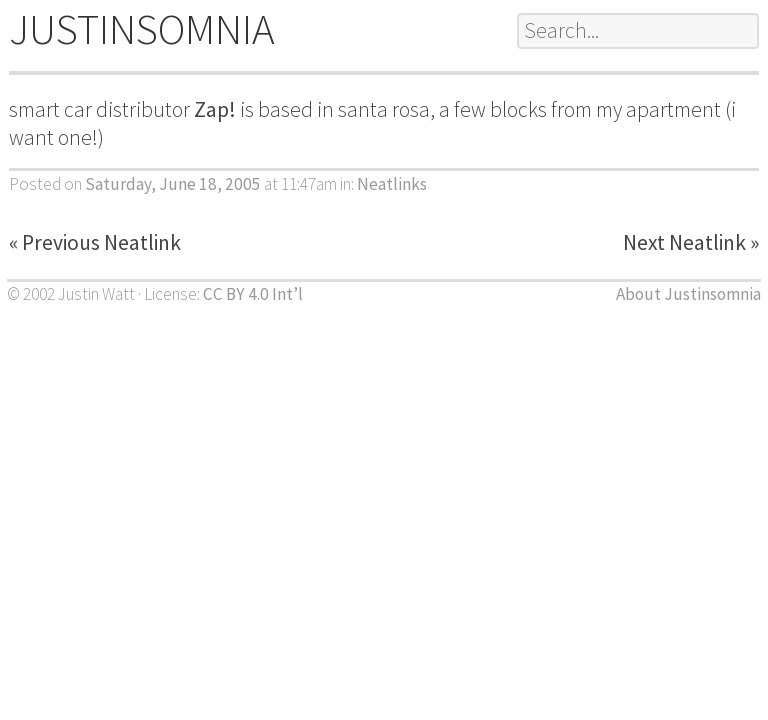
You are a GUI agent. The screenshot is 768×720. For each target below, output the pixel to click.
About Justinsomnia (688, 294)
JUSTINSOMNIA (142, 29)
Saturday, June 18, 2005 (173, 184)
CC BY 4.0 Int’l (253, 294)
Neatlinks (392, 184)
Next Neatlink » (691, 242)
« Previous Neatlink (95, 242)
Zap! (215, 109)
